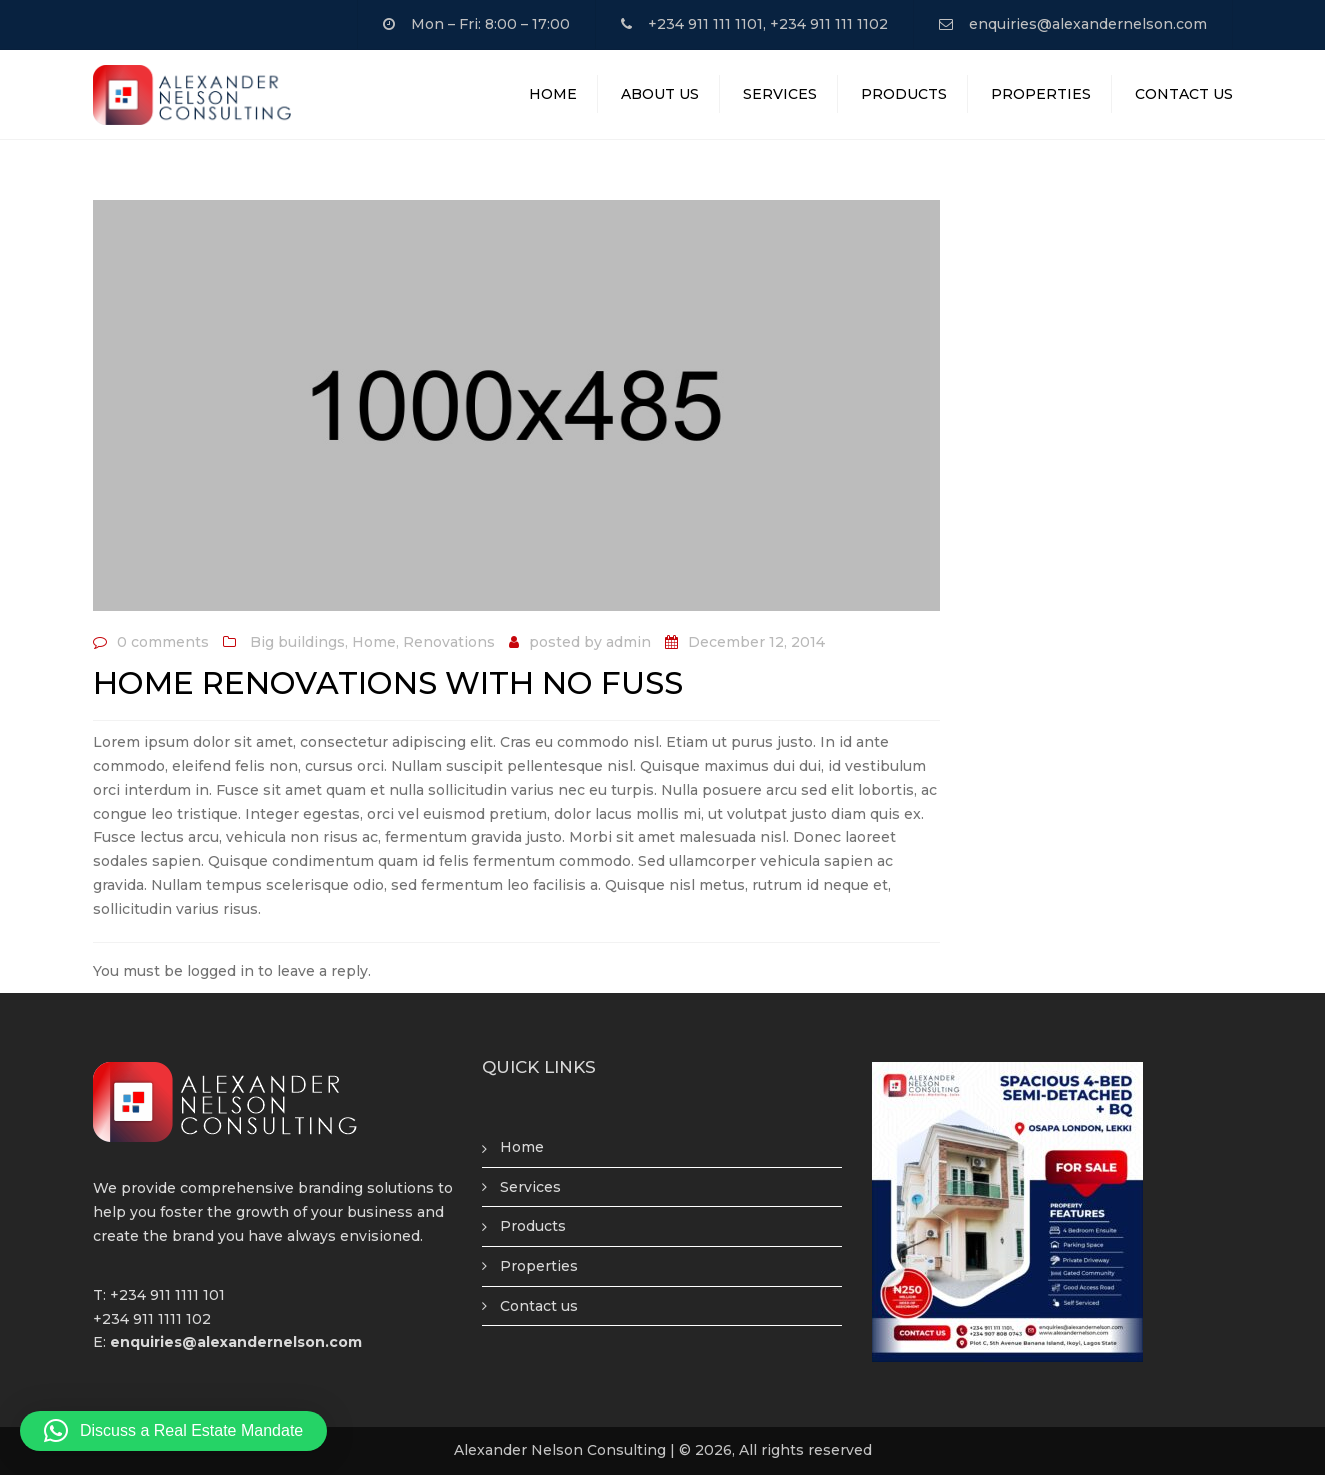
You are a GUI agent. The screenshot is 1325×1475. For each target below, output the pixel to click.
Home (553, 94)
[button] (173, 1431)
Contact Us (1184, 94)
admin (628, 642)
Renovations (449, 642)
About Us (660, 94)
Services (780, 94)
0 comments (163, 642)
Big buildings (297, 642)
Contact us (539, 1306)
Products (904, 94)
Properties (1041, 94)
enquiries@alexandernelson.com (1088, 24)
